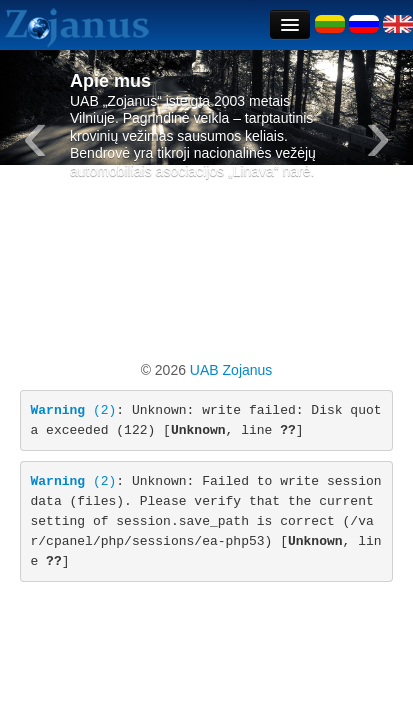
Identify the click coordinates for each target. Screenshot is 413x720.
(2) (74, 410)
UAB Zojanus (229, 370)
